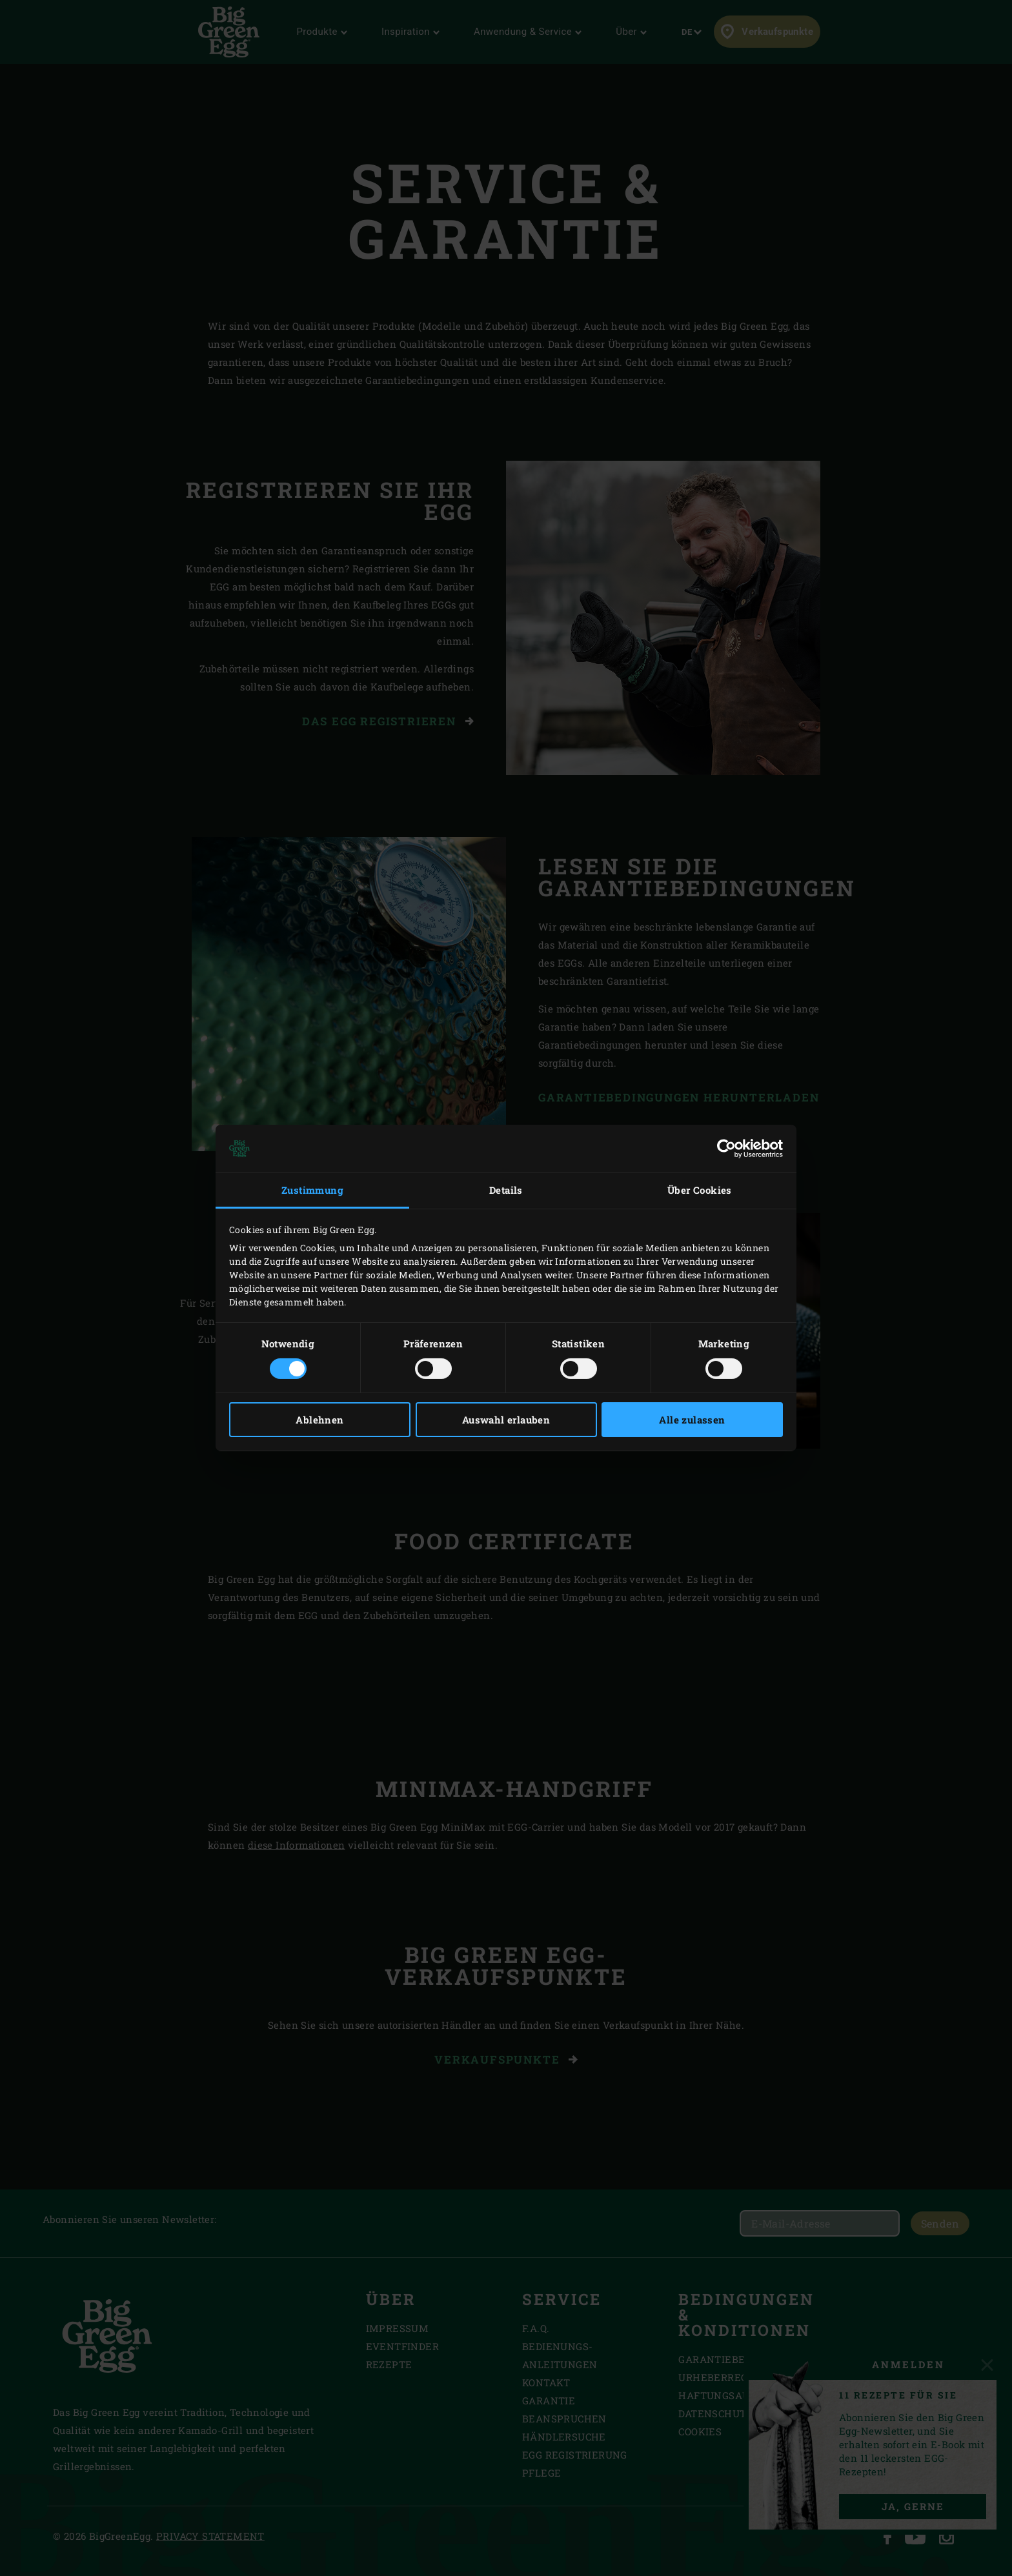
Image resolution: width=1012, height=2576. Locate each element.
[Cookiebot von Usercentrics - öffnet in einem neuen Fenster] (726, 1148)
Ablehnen (319, 1419)
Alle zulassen (692, 1419)
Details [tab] (506, 1189)
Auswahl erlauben (506, 1419)
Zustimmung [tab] (312, 1189)
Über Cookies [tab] (699, 1189)
